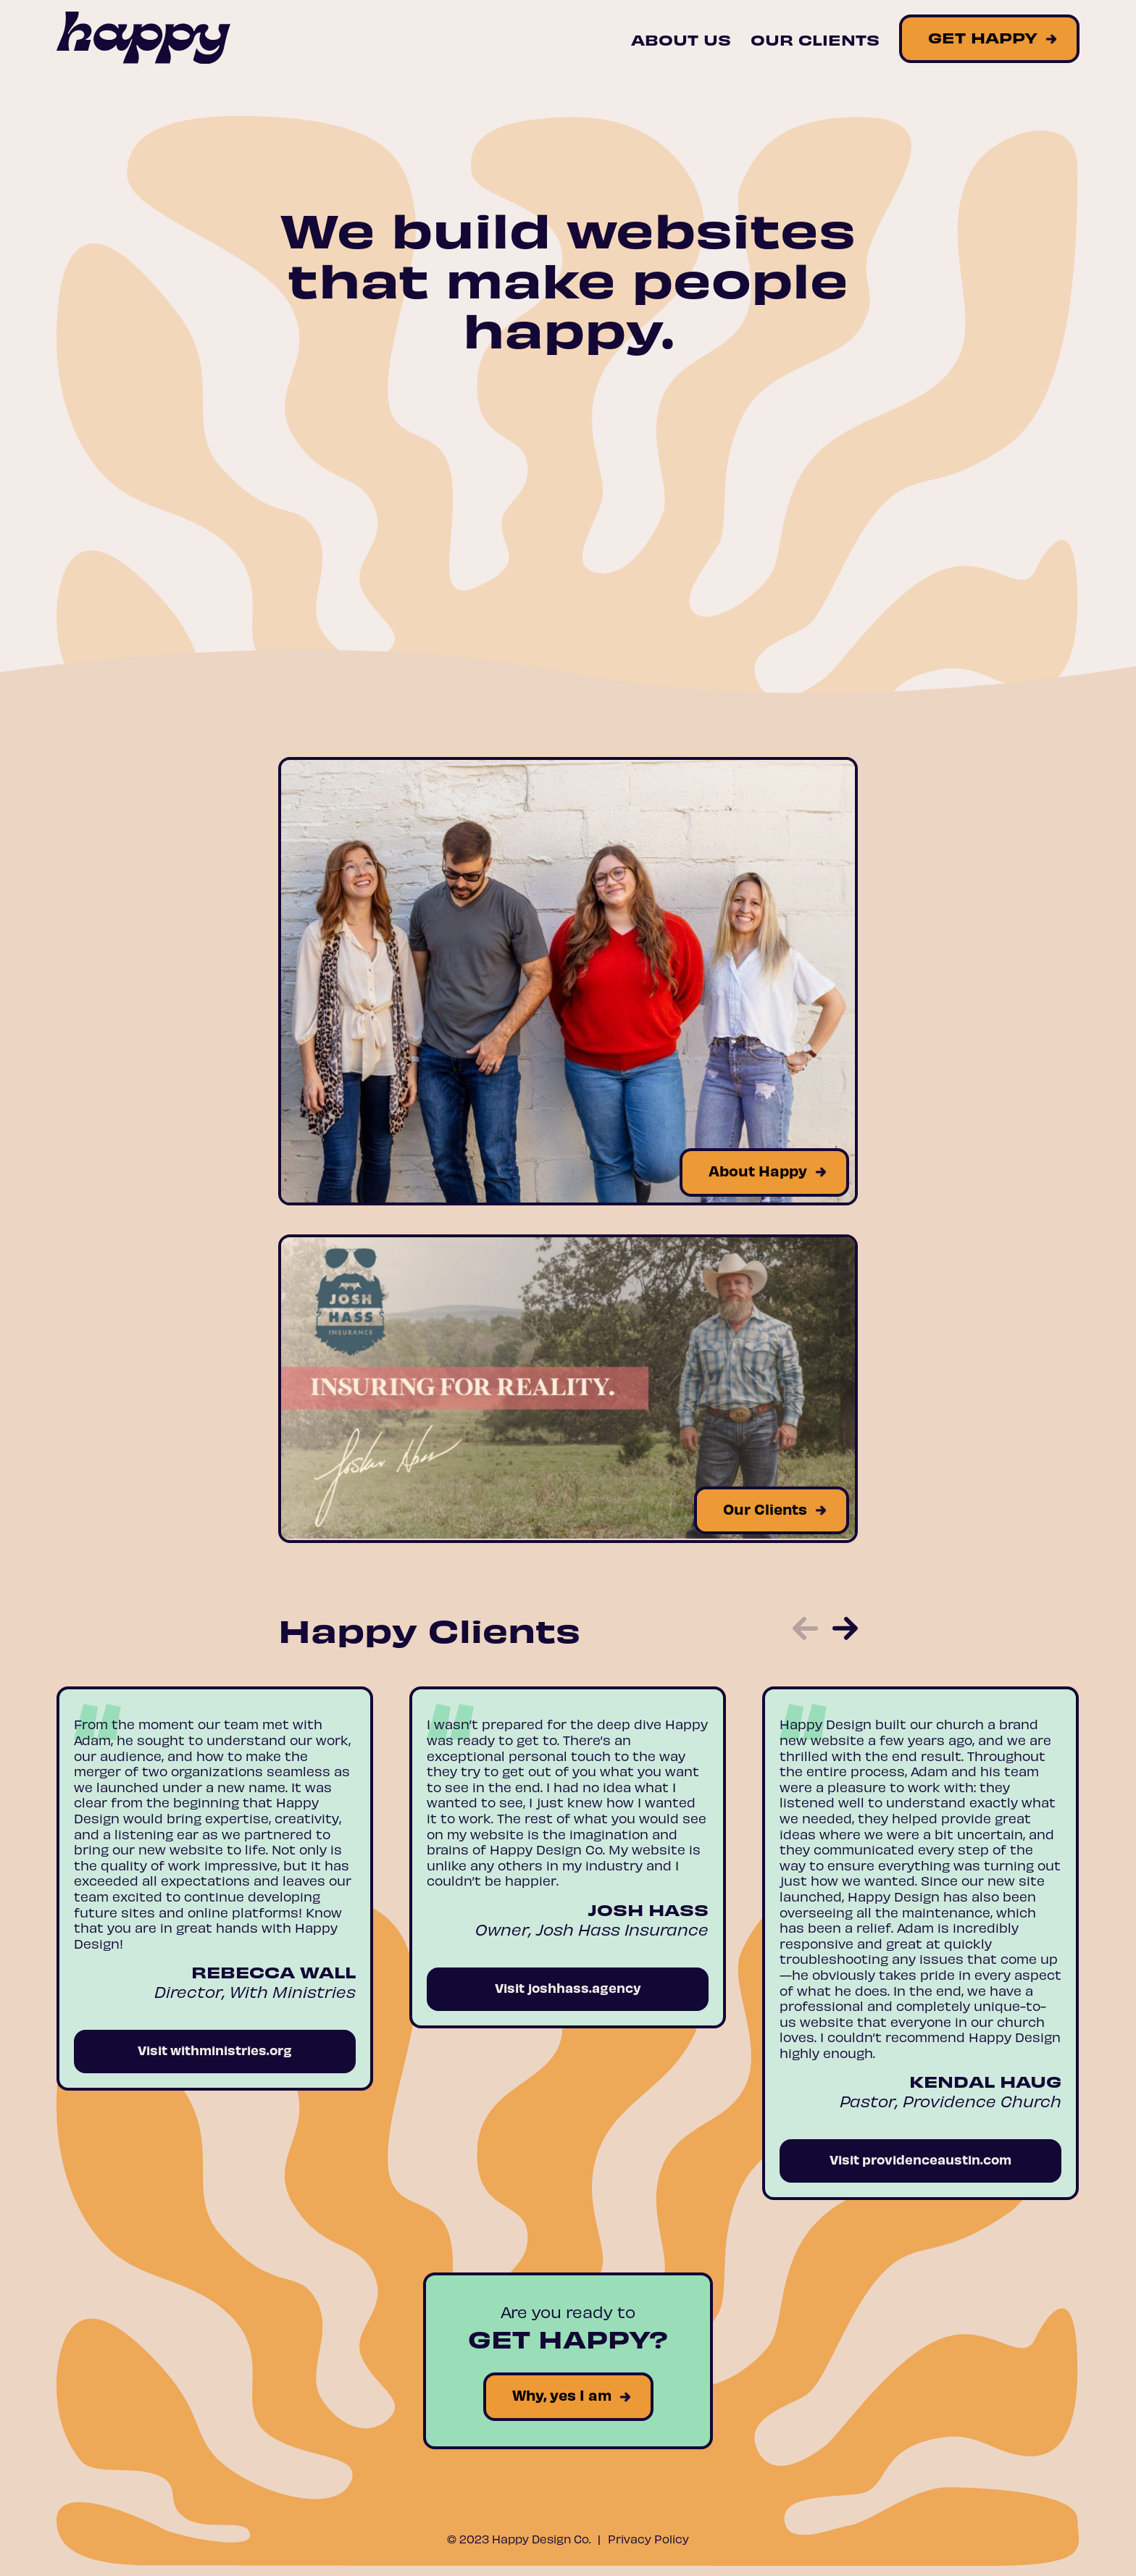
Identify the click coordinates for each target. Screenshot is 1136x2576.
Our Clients (815, 39)
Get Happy (982, 37)
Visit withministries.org (215, 2049)
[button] (805, 1629)
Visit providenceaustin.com (920, 2159)
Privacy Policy (648, 2538)
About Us (681, 39)
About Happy (758, 1170)
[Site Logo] (143, 39)
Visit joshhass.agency (568, 1987)
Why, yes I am (561, 2394)
